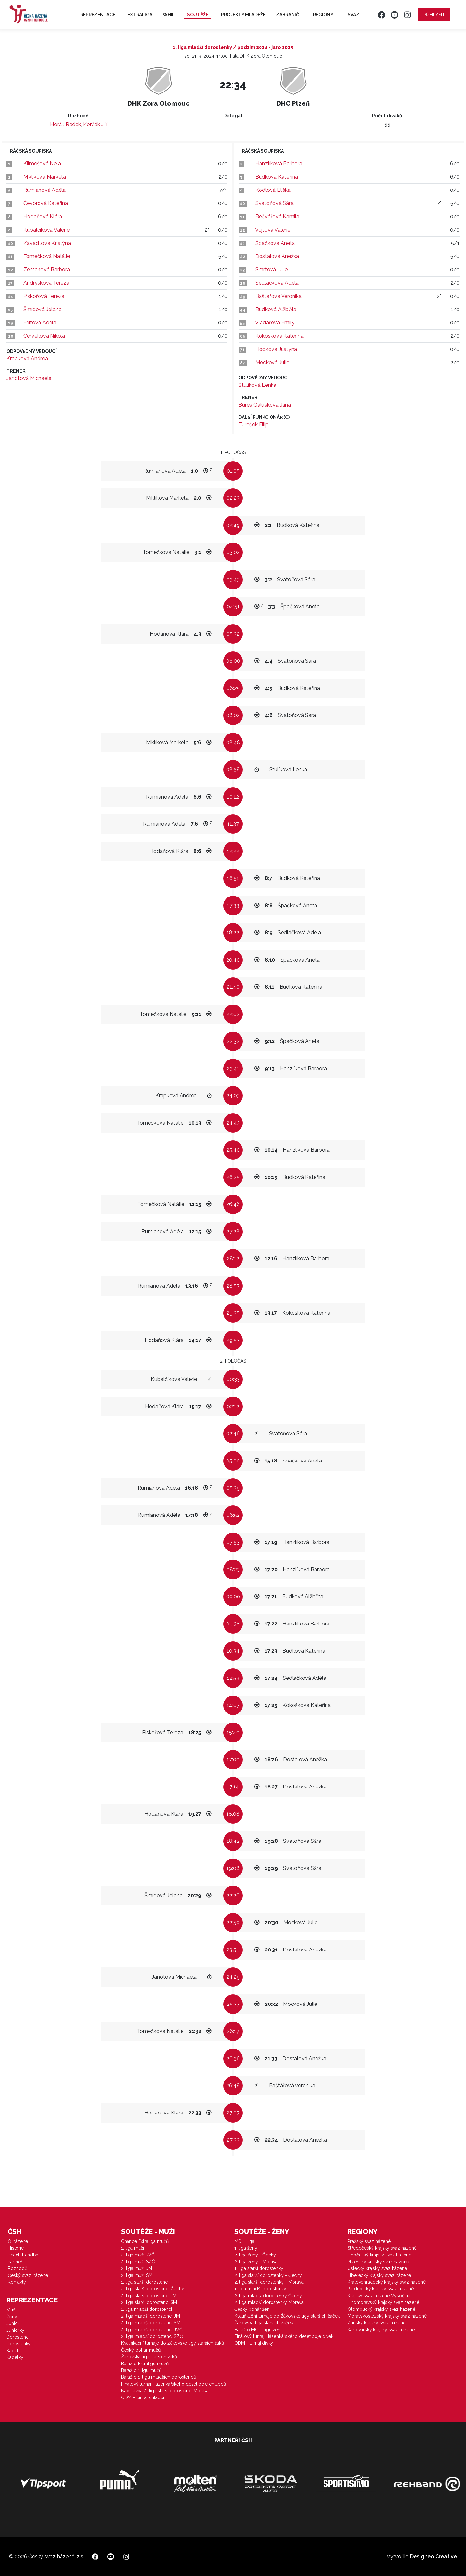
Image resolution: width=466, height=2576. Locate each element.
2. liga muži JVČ (138, 2254)
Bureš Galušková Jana (265, 405)
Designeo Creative (433, 2556)
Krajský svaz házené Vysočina (379, 2295)
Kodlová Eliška (273, 190)
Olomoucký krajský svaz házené (381, 2309)
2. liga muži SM (136, 2275)
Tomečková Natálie (46, 256)
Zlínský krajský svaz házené (376, 2322)
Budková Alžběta (275, 309)
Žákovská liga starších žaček (263, 2322)
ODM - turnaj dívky (253, 2343)
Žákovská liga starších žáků (149, 2356)
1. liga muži (132, 2248)
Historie (16, 2248)
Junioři (13, 2323)
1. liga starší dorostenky (258, 2268)
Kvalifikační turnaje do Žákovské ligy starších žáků (172, 2343)
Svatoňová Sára (274, 203)
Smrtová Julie (271, 269)
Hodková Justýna (276, 349)
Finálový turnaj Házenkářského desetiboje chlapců (173, 2383)
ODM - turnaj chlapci (142, 2397)
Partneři (15, 2261)
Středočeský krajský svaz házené (382, 2248)
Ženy (11, 2316)
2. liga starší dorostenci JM (149, 2295)
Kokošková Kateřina (279, 336)
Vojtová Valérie (272, 230)
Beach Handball (24, 2254)
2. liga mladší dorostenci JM (150, 2316)
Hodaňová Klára (42, 216)
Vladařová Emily (274, 323)
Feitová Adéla (39, 323)
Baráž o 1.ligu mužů (141, 2370)
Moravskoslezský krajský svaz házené (387, 2316)
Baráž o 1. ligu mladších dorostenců (158, 2377)
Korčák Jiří (95, 124)
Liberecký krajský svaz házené (379, 2275)
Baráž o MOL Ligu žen (257, 2329)
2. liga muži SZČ (138, 2261)
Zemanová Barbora (46, 269)
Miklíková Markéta (44, 177)
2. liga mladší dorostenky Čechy (268, 2295)
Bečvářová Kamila (277, 216)
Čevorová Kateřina (45, 203)
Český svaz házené (28, 2275)
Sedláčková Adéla (277, 283)
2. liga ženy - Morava (256, 2261)
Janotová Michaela (28, 378)
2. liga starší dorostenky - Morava (269, 2282)
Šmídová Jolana (42, 309)
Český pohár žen (252, 2309)
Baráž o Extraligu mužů (145, 2363)
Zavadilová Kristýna (47, 243)
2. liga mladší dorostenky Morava (269, 2302)
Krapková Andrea (27, 358)
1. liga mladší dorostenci (146, 2309)
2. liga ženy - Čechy (255, 2254)
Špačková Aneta (275, 243)
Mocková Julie (272, 362)
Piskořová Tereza (43, 296)
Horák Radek (65, 124)
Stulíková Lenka (257, 385)
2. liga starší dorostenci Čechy (152, 2288)
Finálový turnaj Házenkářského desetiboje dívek (283, 2336)
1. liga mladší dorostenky (260, 2288)
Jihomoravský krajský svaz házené (383, 2302)
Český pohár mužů (141, 2350)
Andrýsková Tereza (46, 283)
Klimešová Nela (42, 163)
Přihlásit (434, 14)
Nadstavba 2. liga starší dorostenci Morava (165, 2390)
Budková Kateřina (276, 177)
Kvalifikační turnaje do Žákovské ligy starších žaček (287, 2316)
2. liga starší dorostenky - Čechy (268, 2275)
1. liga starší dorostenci (145, 2282)
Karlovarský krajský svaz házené (381, 2329)
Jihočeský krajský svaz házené (379, 2254)
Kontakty (17, 2282)
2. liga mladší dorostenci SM (150, 2322)
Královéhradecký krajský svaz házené (387, 2282)
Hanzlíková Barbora (278, 163)
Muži (11, 2309)
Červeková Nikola (44, 336)
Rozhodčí (18, 2268)
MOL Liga (244, 2241)
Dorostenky (18, 2343)
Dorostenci (17, 2337)
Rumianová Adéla (44, 190)
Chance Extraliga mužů (145, 2241)
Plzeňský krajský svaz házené (378, 2261)
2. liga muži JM (136, 2268)
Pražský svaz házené (369, 2241)
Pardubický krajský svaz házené (381, 2288)
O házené (18, 2241)
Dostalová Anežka (277, 256)
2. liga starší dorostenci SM (149, 2302)
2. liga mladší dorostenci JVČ (152, 2329)
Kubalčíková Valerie (46, 230)
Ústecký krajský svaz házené (377, 2268)
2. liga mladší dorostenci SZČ (152, 2336)
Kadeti (12, 2350)
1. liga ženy (245, 2248)
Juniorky (15, 2330)
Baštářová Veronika (278, 296)
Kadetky (14, 2357)
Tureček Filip (254, 424)
